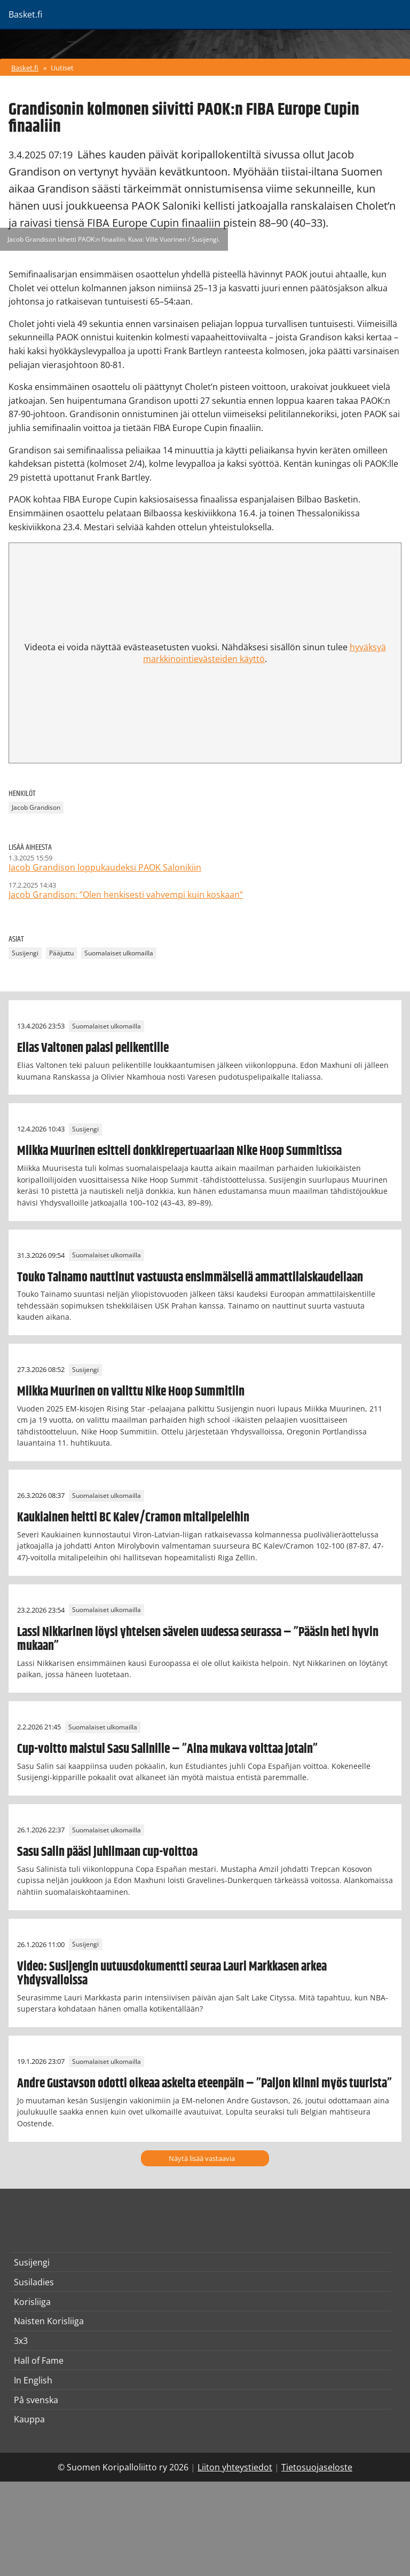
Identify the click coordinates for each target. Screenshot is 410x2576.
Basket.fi (24, 68)
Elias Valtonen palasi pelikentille (93, 1048)
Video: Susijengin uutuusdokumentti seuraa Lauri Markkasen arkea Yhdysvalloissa (172, 1973)
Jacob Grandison (36, 807)
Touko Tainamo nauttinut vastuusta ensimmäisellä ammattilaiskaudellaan (190, 1277)
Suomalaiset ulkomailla (118, 953)
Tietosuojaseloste (316, 2467)
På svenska (36, 2400)
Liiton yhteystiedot (235, 2467)
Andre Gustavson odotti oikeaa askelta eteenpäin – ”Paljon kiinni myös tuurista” (204, 2083)
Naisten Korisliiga (49, 2321)
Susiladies (34, 2282)
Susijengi (25, 953)
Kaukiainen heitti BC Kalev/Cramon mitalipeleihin (133, 1517)
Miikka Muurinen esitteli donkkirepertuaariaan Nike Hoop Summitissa (179, 1151)
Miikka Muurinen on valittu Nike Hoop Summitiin (131, 1391)
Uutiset (62, 68)
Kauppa (29, 2419)
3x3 (21, 2341)
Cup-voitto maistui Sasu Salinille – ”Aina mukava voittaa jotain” (167, 1749)
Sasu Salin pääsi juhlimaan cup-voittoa (107, 1852)
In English (33, 2380)
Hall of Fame (39, 2360)
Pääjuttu (61, 953)
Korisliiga (32, 2302)
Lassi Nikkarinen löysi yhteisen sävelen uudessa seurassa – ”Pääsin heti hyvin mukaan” (198, 1639)
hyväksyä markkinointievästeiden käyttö (264, 653)
